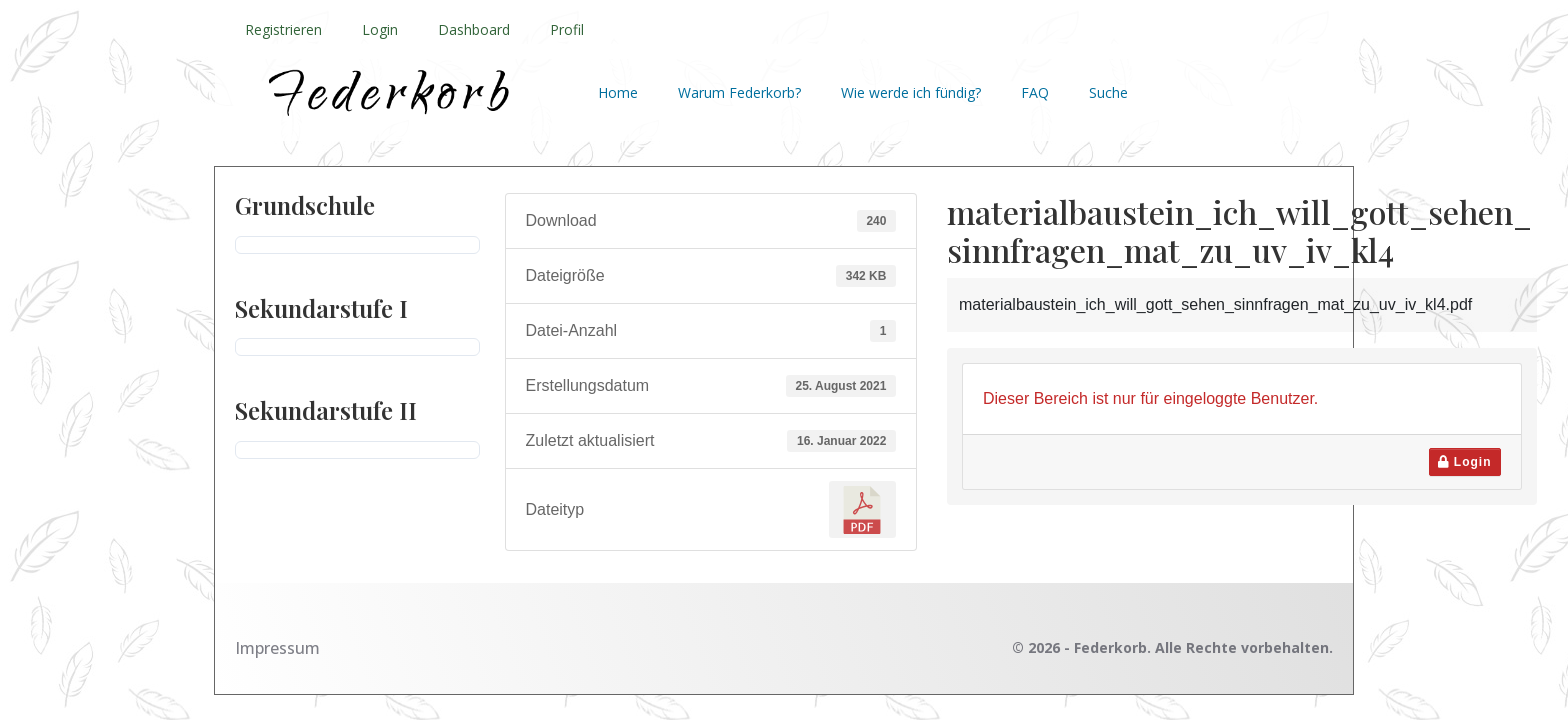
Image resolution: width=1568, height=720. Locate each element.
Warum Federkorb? (739, 92)
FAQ (1035, 92)
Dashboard (474, 29)
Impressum (277, 648)
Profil (567, 29)
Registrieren (283, 29)
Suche (1108, 92)
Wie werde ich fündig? (911, 92)
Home (618, 92)
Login (380, 29)
